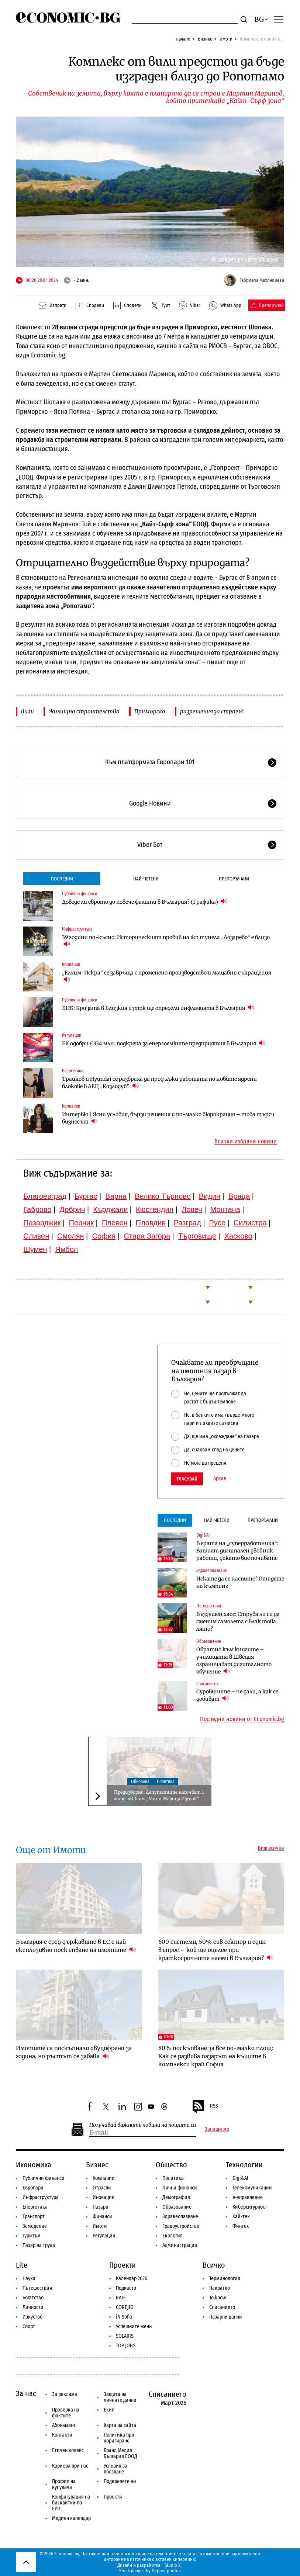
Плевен (115, 1223)
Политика (166, 1781)
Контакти (62, 2435)
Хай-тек (241, 2216)
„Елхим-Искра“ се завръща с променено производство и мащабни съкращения (166, 976)
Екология (172, 2236)
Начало (183, 39)
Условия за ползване (115, 2469)
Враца (239, 1196)
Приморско (149, 711)
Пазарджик (42, 1223)
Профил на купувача (64, 2484)
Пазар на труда (39, 2245)
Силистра (250, 1223)
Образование (208, 1641)
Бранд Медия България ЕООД (120, 2453)
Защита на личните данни (120, 2397)
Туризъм (32, 2236)
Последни (62, 879)
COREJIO (125, 2307)
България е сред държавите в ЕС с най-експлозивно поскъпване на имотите (76, 1945)
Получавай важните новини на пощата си (142, 2125)
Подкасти (126, 2288)
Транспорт (34, 2216)
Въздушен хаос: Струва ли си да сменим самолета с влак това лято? (238, 1621)
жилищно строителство (84, 711)
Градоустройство (180, 2226)
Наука (29, 2278)
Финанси (102, 2216)
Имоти (226, 39)
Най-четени (146, 879)
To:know (217, 2298)
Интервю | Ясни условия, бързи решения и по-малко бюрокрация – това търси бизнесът (168, 1118)
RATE (121, 2298)
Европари (33, 2188)
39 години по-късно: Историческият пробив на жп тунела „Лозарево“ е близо (166, 941)
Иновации (104, 2197)
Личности (33, 2307)
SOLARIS (125, 2336)
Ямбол (66, 1249)
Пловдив (151, 1223)
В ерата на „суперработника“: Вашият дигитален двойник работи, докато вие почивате (237, 1550)
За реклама (64, 2394)
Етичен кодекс (68, 2450)
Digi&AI (203, 1535)
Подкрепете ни (120, 2481)
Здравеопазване (211, 1570)
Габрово (37, 1209)
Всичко (214, 2265)
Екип (109, 2410)
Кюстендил (154, 1209)
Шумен (35, 1249)
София (103, 1236)
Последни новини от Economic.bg (242, 1719)
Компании (71, 964)
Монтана (225, 1209)
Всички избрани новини (245, 1142)
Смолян (70, 1236)
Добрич (72, 1209)
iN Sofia (124, 2317)
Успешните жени (134, 2326)
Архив (219, 1478)
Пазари (100, 2207)
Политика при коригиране (119, 2438)
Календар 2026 (131, 2278)
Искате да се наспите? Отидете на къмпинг (240, 1582)
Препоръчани (234, 879)
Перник (81, 1223)
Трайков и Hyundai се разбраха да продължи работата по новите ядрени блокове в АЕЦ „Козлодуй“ (159, 1083)
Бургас (86, 1196)
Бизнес (205, 39)
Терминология (224, 2278)
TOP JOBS (125, 2346)
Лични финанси (179, 2188)
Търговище (197, 1236)
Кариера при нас (70, 2466)
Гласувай (187, 1479)
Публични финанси (79, 893)
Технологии (244, 2164)
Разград (187, 1223)
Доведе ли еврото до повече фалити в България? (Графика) (144, 901)
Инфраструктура (77, 929)
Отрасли (102, 2188)
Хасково (238, 1236)
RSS (205, 2106)
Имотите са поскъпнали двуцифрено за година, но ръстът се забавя (74, 2052)
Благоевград (44, 1196)
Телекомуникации (252, 2188)
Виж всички (271, 1848)
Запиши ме (217, 2129)
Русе (217, 1223)
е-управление (247, 2197)
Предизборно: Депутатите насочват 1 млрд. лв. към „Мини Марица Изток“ (159, 1795)
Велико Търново (163, 1196)
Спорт (29, 2326)
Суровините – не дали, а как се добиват (237, 1695)
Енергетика (72, 1070)
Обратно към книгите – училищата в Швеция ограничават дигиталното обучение (234, 1660)
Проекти (122, 2265)
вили (27, 711)
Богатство (33, 2298)
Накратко (219, 2288)
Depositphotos (166, 2570)
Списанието (207, 1683)
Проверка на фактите (65, 2413)
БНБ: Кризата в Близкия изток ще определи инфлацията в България (158, 1007)
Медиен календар (71, 2518)
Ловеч (192, 1209)
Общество (171, 2164)
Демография (176, 2197)
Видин (209, 1196)
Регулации (71, 1035)
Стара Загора (147, 1236)
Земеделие (35, 2226)
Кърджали (110, 1209)
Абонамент (64, 2425)
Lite (21, 2265)
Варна (116, 1196)
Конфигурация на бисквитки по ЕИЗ (71, 2503)
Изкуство (32, 2317)
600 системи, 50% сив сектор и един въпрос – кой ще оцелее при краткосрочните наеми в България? (215, 1950)
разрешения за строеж (212, 711)
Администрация (179, 2245)
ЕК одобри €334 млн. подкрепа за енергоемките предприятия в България (163, 1043)
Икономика (33, 2164)
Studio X (172, 2565)
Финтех (240, 2226)
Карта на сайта (120, 2425)
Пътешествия (208, 1606)
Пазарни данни (225, 2317)
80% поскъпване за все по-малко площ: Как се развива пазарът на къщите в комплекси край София (215, 2056)
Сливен (36, 1236)
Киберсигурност (249, 2207)
